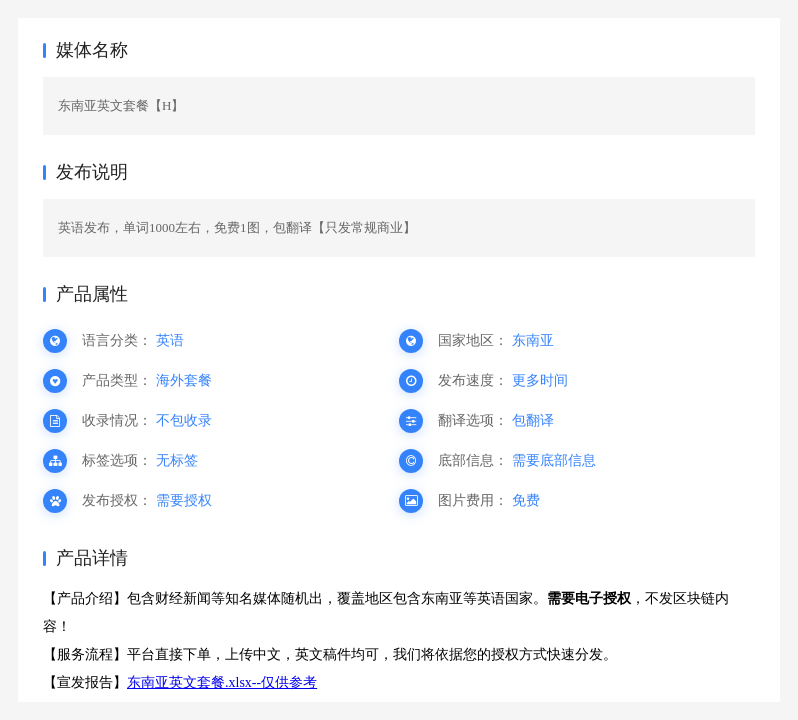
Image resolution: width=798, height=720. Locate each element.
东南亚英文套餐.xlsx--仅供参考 (222, 682)
